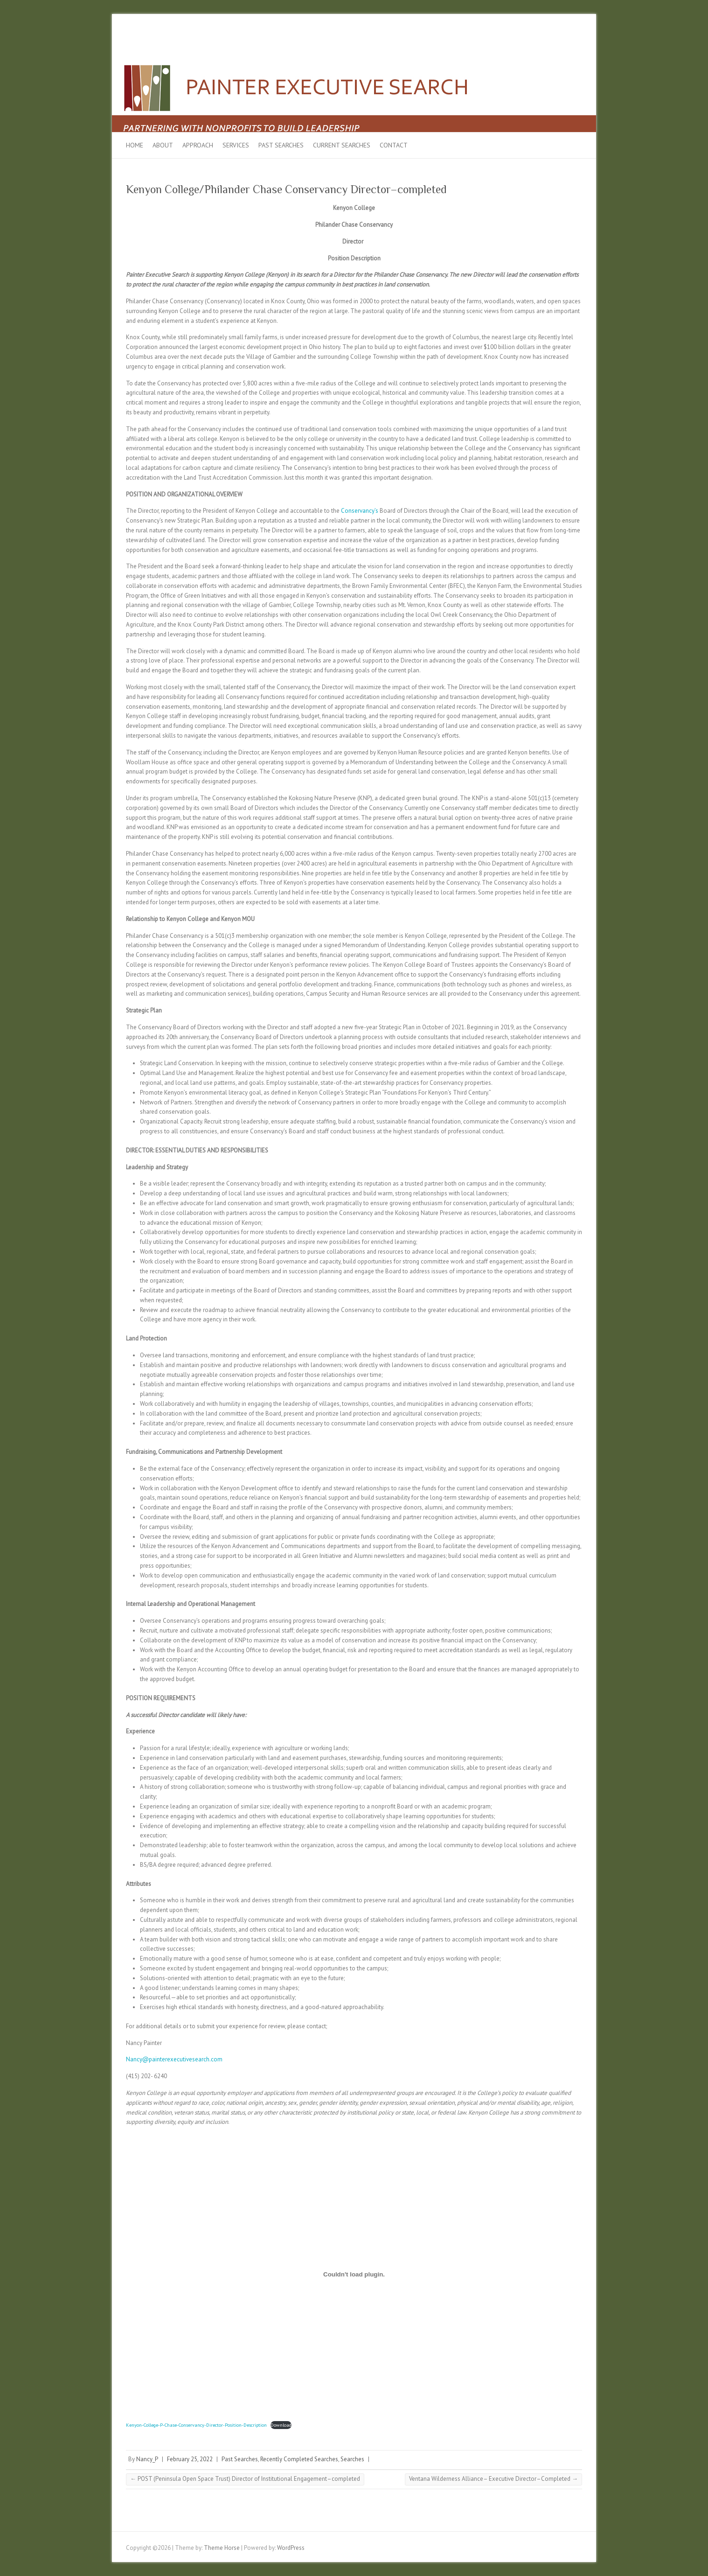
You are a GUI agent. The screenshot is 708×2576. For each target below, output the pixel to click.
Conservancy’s (360, 511)
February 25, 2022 (190, 2459)
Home (134, 145)
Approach (197, 145)
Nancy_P (147, 2459)
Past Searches (281, 145)
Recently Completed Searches (299, 2459)
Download (281, 2425)
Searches (352, 2459)
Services (235, 145)
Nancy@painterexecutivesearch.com (174, 2059)
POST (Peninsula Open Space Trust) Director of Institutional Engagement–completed (245, 2479)
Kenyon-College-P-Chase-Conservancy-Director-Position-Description (196, 2425)
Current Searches (341, 145)
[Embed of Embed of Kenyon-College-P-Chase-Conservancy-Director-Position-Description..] (354, 2274)
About (163, 145)
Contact (394, 145)
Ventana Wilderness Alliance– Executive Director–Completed (493, 2479)
